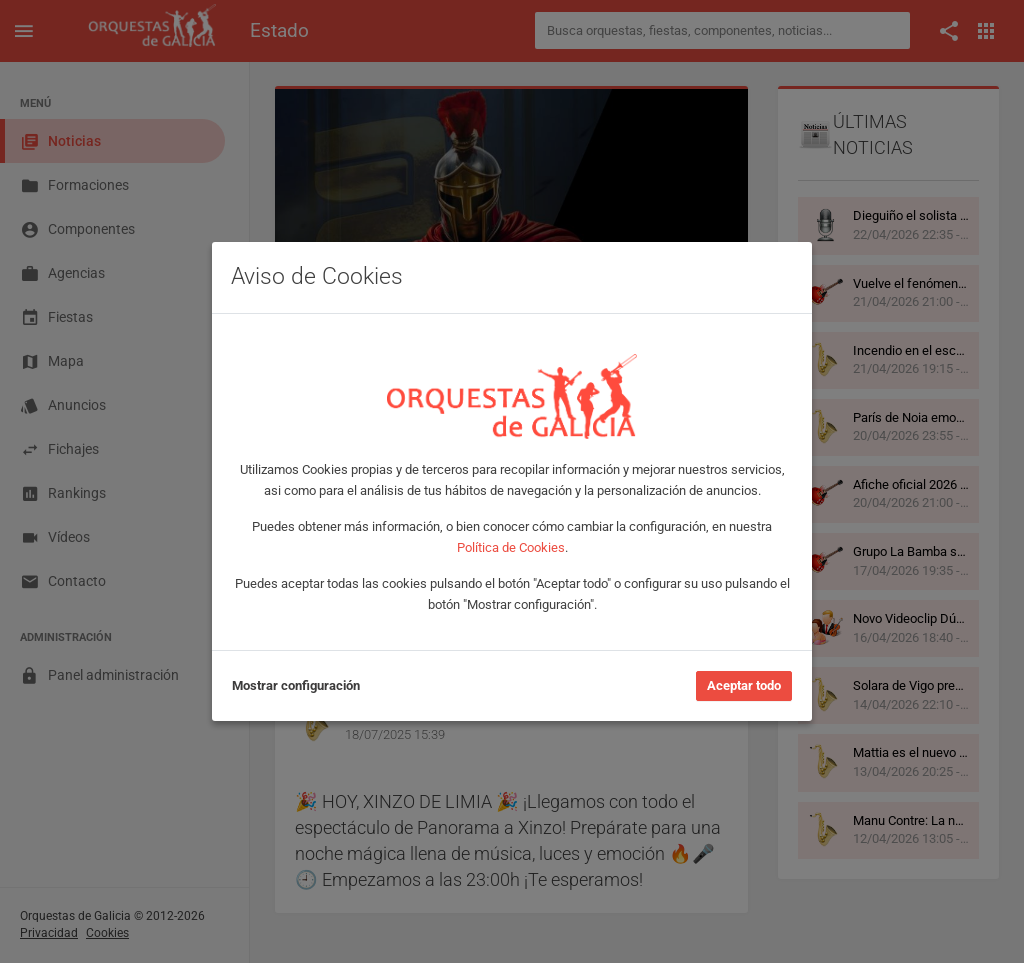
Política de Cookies (511, 547)
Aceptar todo (744, 685)
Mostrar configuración (296, 685)
